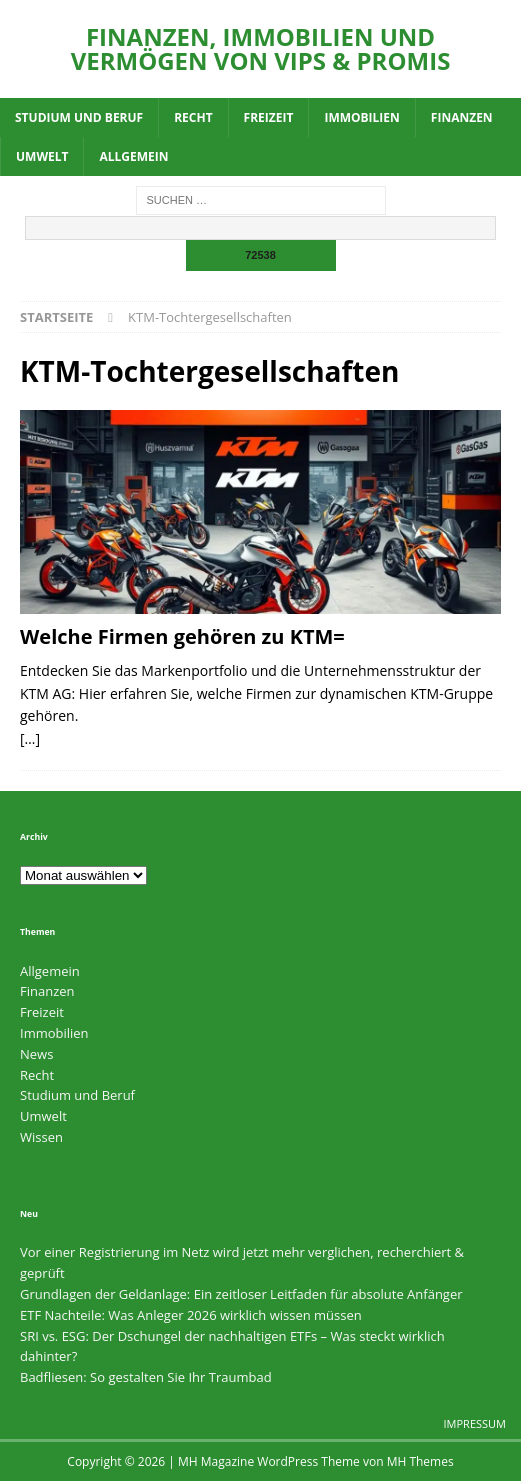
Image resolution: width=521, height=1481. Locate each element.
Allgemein (133, 156)
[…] (30, 738)
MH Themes (420, 1461)
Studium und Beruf (79, 117)
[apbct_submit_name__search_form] (261, 255)
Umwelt (42, 156)
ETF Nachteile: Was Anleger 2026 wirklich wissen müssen (191, 1315)
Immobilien (361, 117)
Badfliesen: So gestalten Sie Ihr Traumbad (146, 1377)
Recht (193, 117)
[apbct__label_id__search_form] (260, 228)
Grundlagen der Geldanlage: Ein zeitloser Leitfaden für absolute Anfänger (241, 1294)
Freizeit (269, 117)
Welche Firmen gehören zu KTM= (182, 636)
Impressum (475, 1423)
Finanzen (462, 117)
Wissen (41, 1137)
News (36, 1054)
